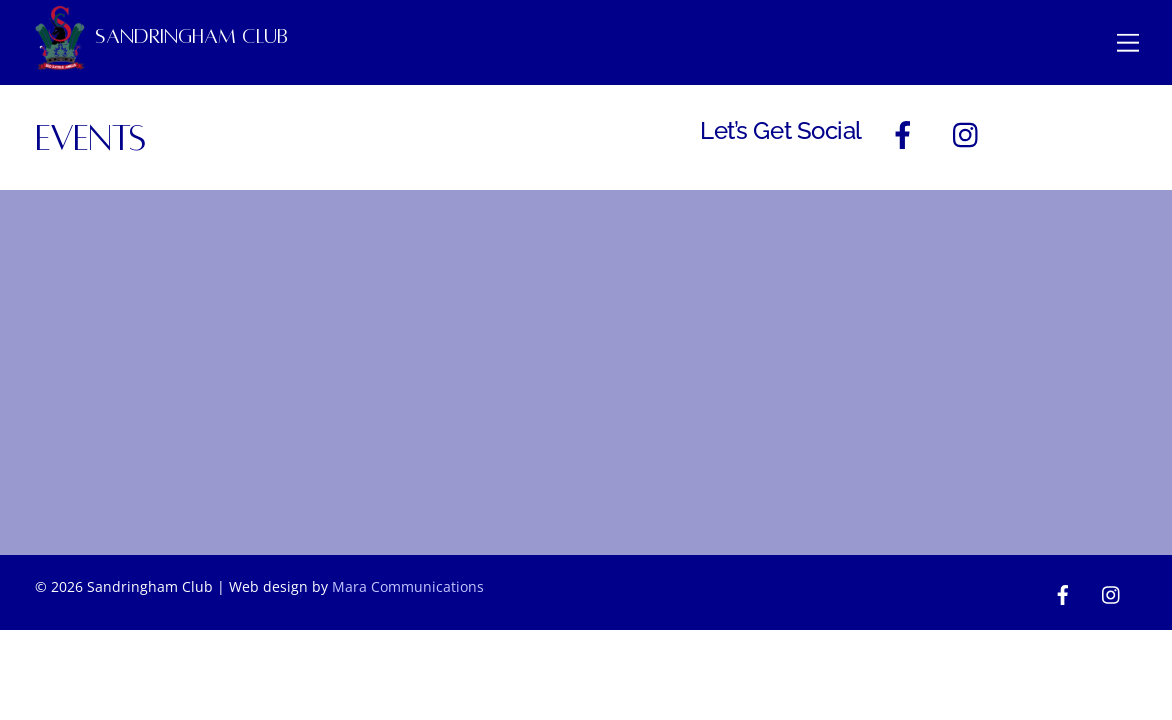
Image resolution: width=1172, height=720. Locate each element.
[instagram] (970, 133)
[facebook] (906, 133)
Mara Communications (408, 586)
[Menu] (1128, 41)
